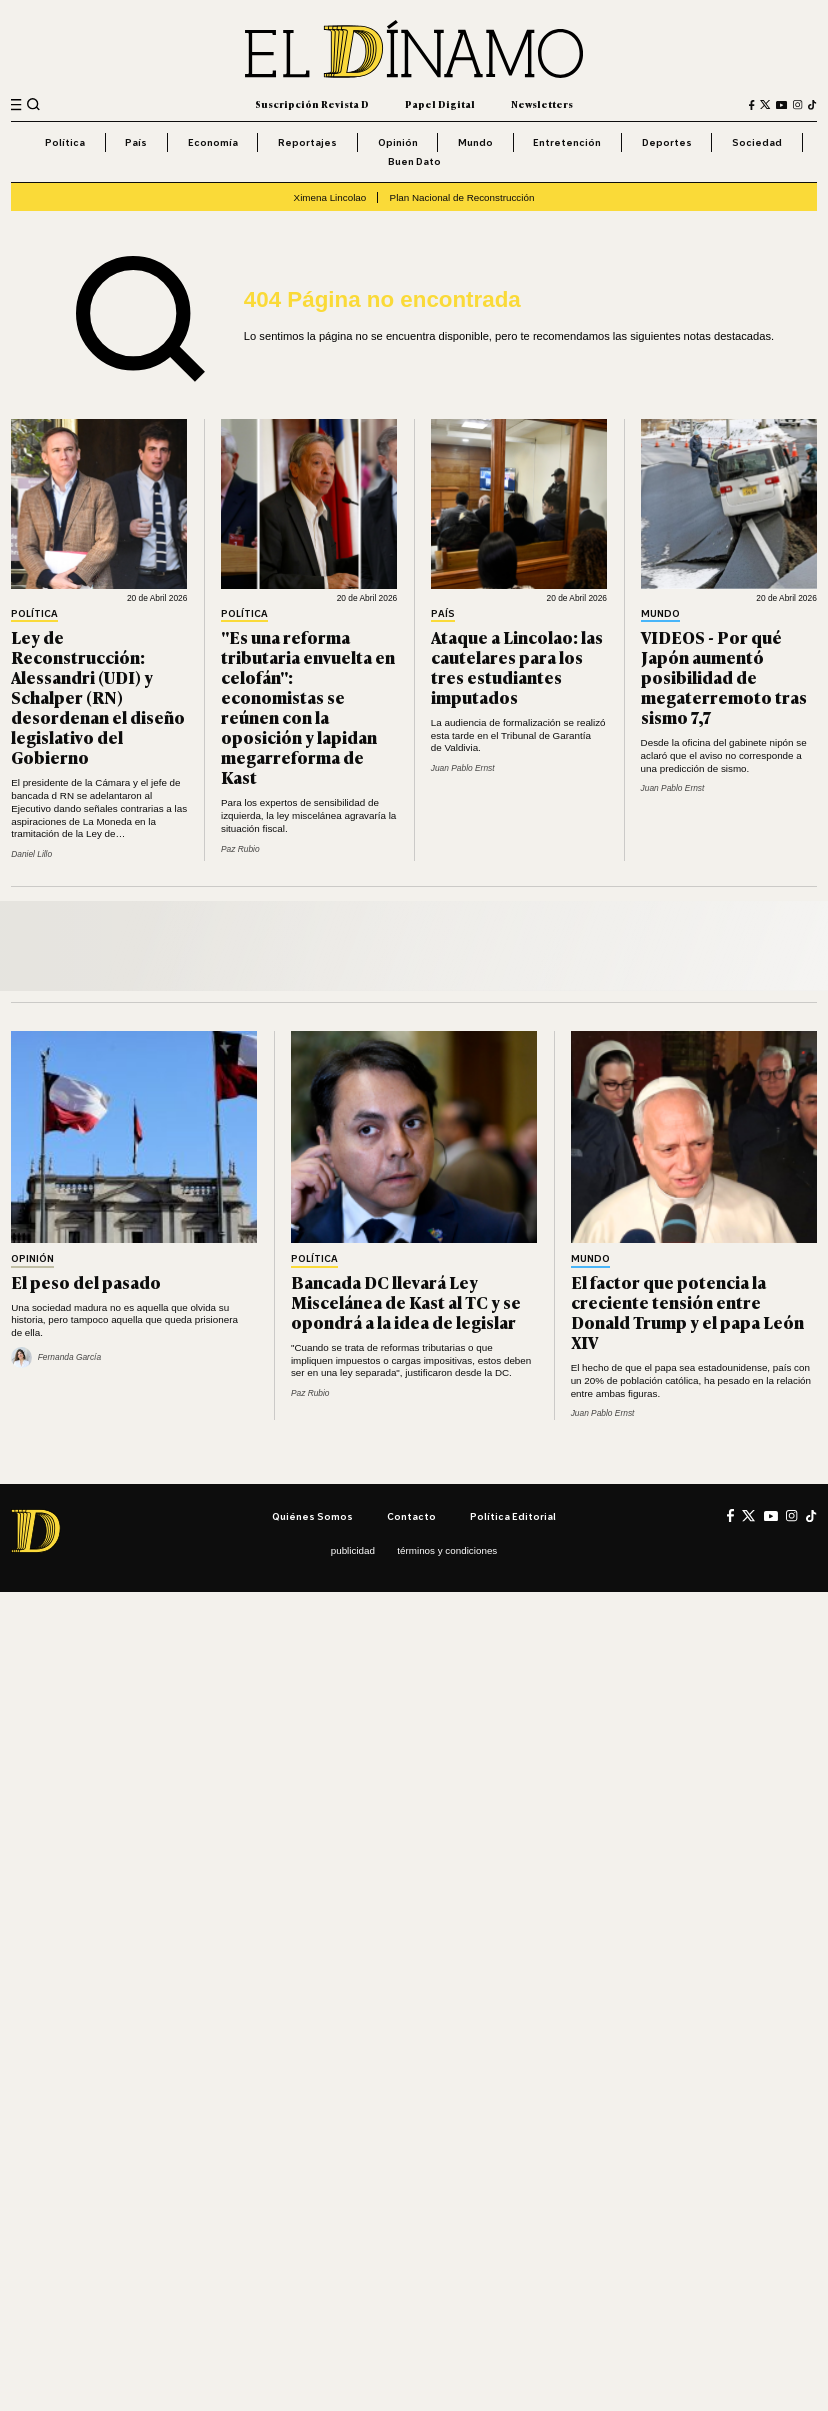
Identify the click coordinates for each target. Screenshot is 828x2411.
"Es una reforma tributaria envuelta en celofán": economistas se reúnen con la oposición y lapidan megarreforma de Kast (308, 707)
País (136, 142)
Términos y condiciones (447, 1550)
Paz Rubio (240, 849)
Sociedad (757, 142)
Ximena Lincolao (330, 197)
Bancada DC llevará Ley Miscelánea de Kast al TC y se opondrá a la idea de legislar (406, 1301)
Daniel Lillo (31, 854)
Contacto (411, 1516)
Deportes (667, 142)
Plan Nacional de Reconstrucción (462, 197)
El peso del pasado (86, 1281)
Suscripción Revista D (312, 104)
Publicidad (353, 1550)
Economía (213, 142)
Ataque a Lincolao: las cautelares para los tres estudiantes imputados (517, 666)
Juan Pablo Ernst (463, 768)
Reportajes (307, 142)
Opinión (398, 142)
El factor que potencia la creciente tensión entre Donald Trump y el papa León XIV (687, 1311)
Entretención (567, 142)
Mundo (475, 142)
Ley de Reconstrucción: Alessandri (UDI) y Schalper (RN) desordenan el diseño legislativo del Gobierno (98, 697)
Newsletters (542, 104)
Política (65, 142)
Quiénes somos (312, 1516)
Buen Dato (414, 161)
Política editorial (513, 1516)
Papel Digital (440, 104)
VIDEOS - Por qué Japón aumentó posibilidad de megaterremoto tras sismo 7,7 (724, 676)
